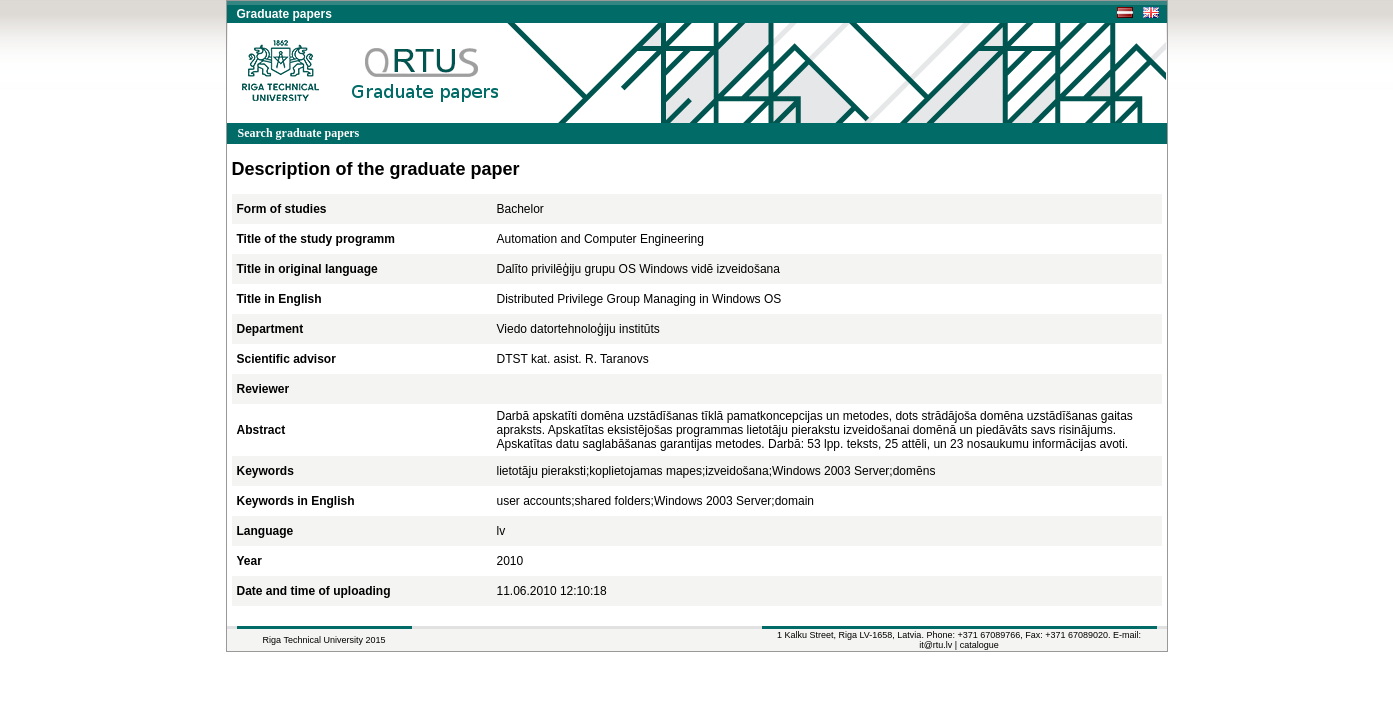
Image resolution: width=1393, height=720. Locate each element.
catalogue (979, 645)
